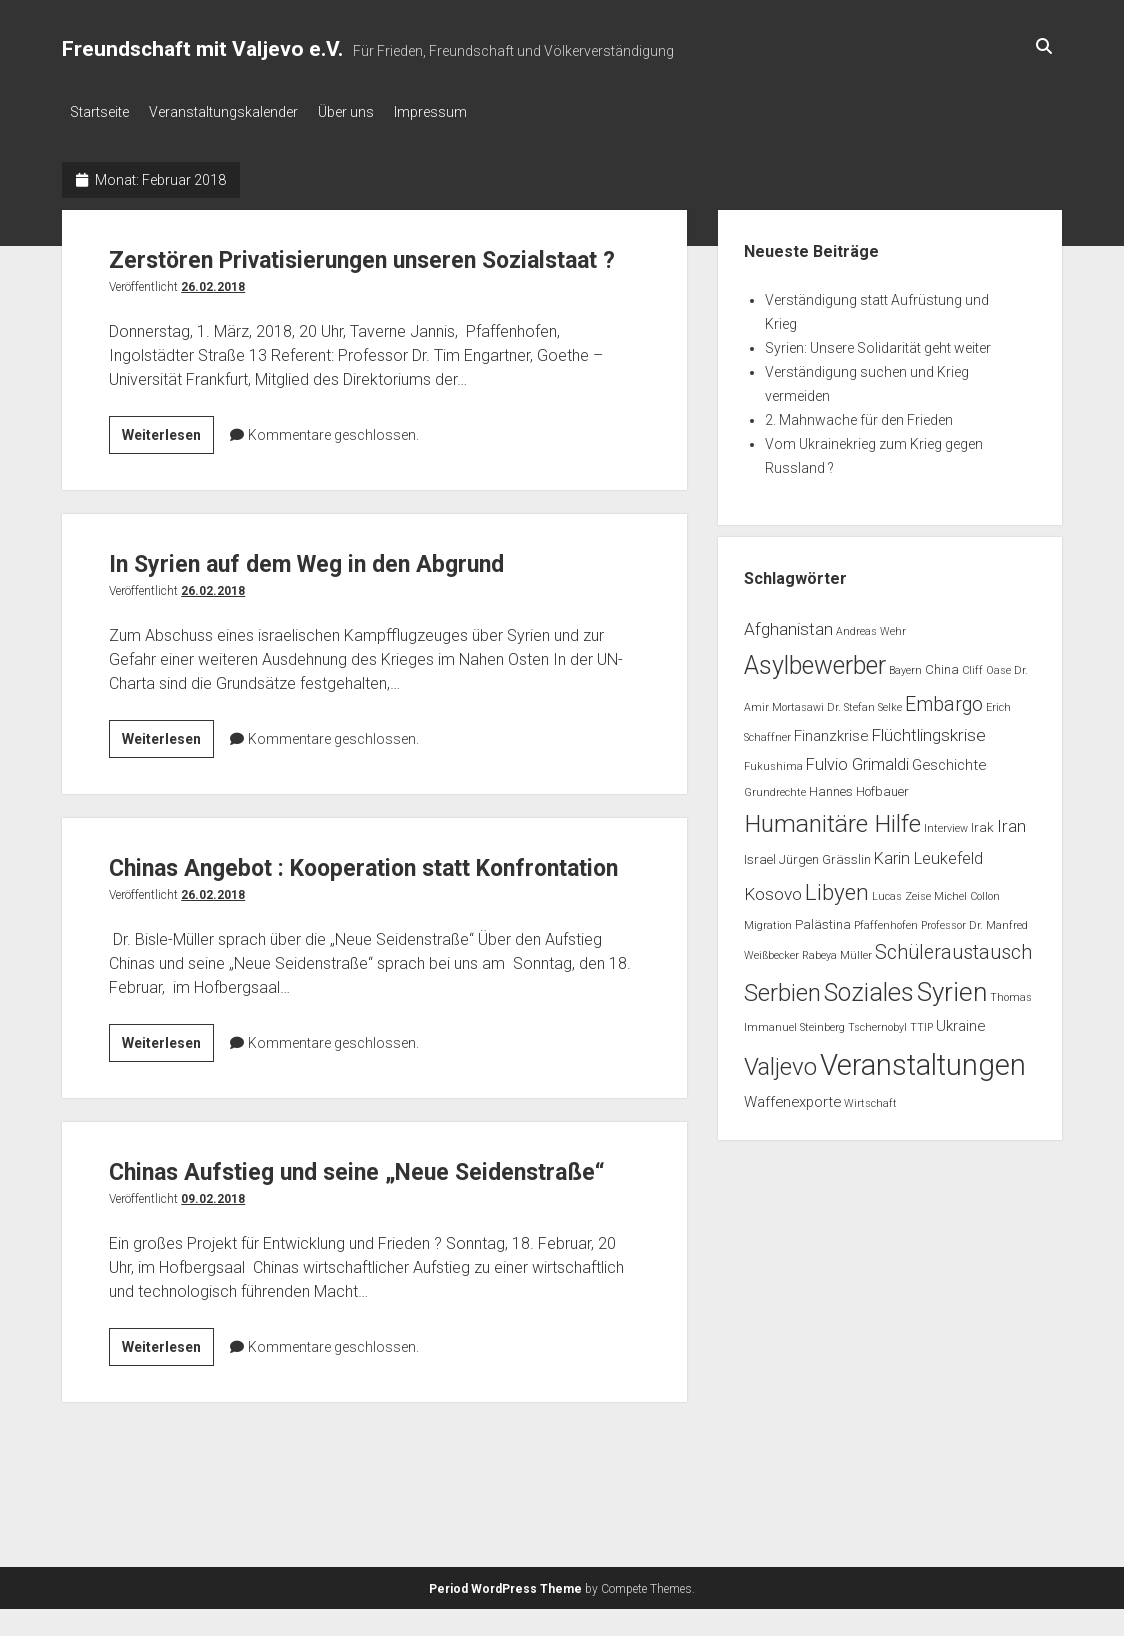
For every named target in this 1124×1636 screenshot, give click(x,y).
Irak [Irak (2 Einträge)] (982, 821)
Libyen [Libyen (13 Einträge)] (837, 886)
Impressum (460, 112)
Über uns (366, 112)
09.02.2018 (213, 1307)
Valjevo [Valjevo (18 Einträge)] (780, 1061)
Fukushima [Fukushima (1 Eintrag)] (773, 760)
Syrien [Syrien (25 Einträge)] (952, 986)
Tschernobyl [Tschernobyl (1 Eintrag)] (877, 1021)
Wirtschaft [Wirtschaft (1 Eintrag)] (870, 1097)
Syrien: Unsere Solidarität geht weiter (878, 342)
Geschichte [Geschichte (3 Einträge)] (949, 759)
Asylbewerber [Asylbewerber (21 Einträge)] (815, 659)
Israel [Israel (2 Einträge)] (760, 853)
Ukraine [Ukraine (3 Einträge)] (960, 1020)
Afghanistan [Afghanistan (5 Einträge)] (788, 623)
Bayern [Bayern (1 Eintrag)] (905, 664)
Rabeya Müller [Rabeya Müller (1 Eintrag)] (837, 949)
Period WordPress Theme (505, 1616)
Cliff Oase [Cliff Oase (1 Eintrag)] (986, 664)
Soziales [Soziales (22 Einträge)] (869, 986)
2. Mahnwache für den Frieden (859, 414)
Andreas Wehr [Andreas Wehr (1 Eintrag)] (871, 625)
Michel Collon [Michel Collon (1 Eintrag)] (967, 890)
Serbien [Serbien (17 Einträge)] (782, 987)
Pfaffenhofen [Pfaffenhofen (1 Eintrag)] (886, 919)
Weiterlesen (168, 470)
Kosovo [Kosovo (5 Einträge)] (773, 888)
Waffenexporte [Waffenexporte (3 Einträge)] (792, 1096)
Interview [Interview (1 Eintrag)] (946, 822)
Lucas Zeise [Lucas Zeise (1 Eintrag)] (901, 890)
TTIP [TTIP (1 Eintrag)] (921, 1021)
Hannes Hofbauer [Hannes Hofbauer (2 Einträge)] (859, 785)
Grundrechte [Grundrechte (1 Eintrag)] (775, 786)
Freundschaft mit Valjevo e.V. (202, 49)
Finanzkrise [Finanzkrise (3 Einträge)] (831, 730)
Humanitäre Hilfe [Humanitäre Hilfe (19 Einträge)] (832, 817)
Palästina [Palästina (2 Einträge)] (823, 918)
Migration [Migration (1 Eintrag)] (768, 919)
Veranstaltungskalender (233, 112)
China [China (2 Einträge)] (942, 663)
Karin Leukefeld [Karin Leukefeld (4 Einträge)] (928, 852)
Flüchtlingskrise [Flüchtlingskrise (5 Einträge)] (928, 729)
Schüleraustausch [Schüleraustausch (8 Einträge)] (953, 946)
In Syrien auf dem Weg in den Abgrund (349, 594)
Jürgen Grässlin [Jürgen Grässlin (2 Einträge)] (825, 853)
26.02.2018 (213, 319)
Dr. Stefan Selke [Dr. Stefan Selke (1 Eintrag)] (864, 701)
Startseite (99, 112)
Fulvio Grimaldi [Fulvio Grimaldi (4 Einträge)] (857, 758)
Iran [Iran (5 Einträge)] (1011, 820)
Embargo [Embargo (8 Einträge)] (944, 698)
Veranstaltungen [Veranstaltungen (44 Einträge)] (923, 1059)
